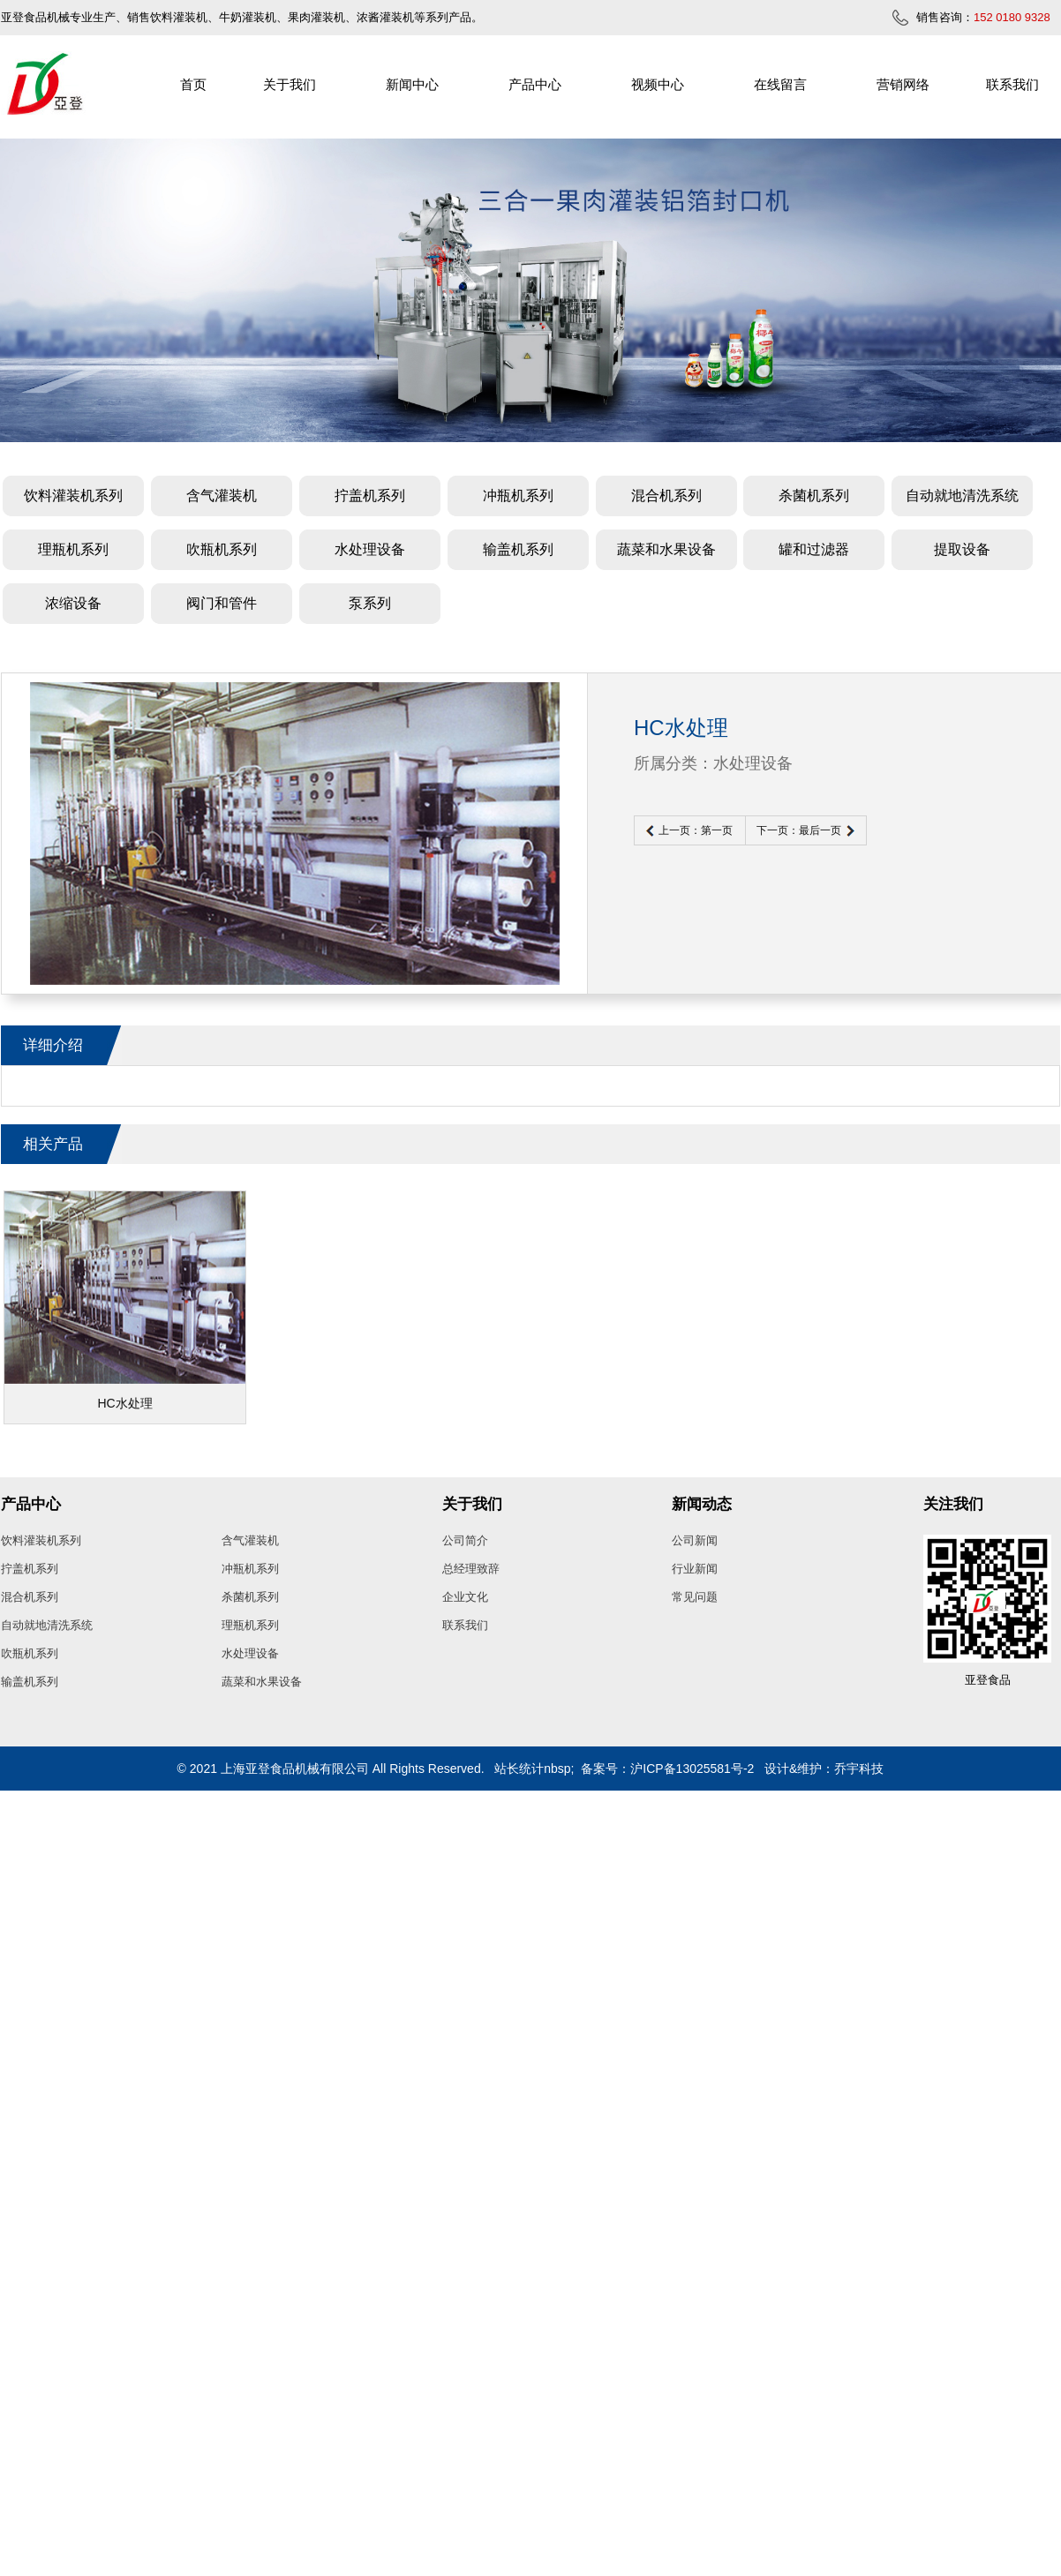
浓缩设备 (73, 603)
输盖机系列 (518, 549)
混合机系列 (666, 495)
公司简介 (465, 1540)
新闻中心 (412, 84)
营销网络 (903, 84)
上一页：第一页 (695, 830)
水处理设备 (370, 549)
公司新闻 (695, 1540)
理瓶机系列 (73, 549)
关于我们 (289, 84)
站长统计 (519, 1768)
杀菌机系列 (814, 495)
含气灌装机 (221, 495)
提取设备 (962, 549)
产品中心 (534, 84)
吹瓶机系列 (221, 549)
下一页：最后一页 (798, 830)
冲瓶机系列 (518, 495)
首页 (193, 84)
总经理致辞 (471, 1568)
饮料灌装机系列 (73, 495)
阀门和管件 (221, 603)
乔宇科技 (859, 1768)
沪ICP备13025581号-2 (692, 1768)
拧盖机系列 (370, 495)
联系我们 (1012, 84)
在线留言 (780, 84)
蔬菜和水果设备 (666, 549)
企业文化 (465, 1596)
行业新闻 (695, 1568)
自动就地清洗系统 (962, 495)
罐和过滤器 (814, 549)
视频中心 (657, 84)
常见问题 (695, 1596)
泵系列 (370, 603)
